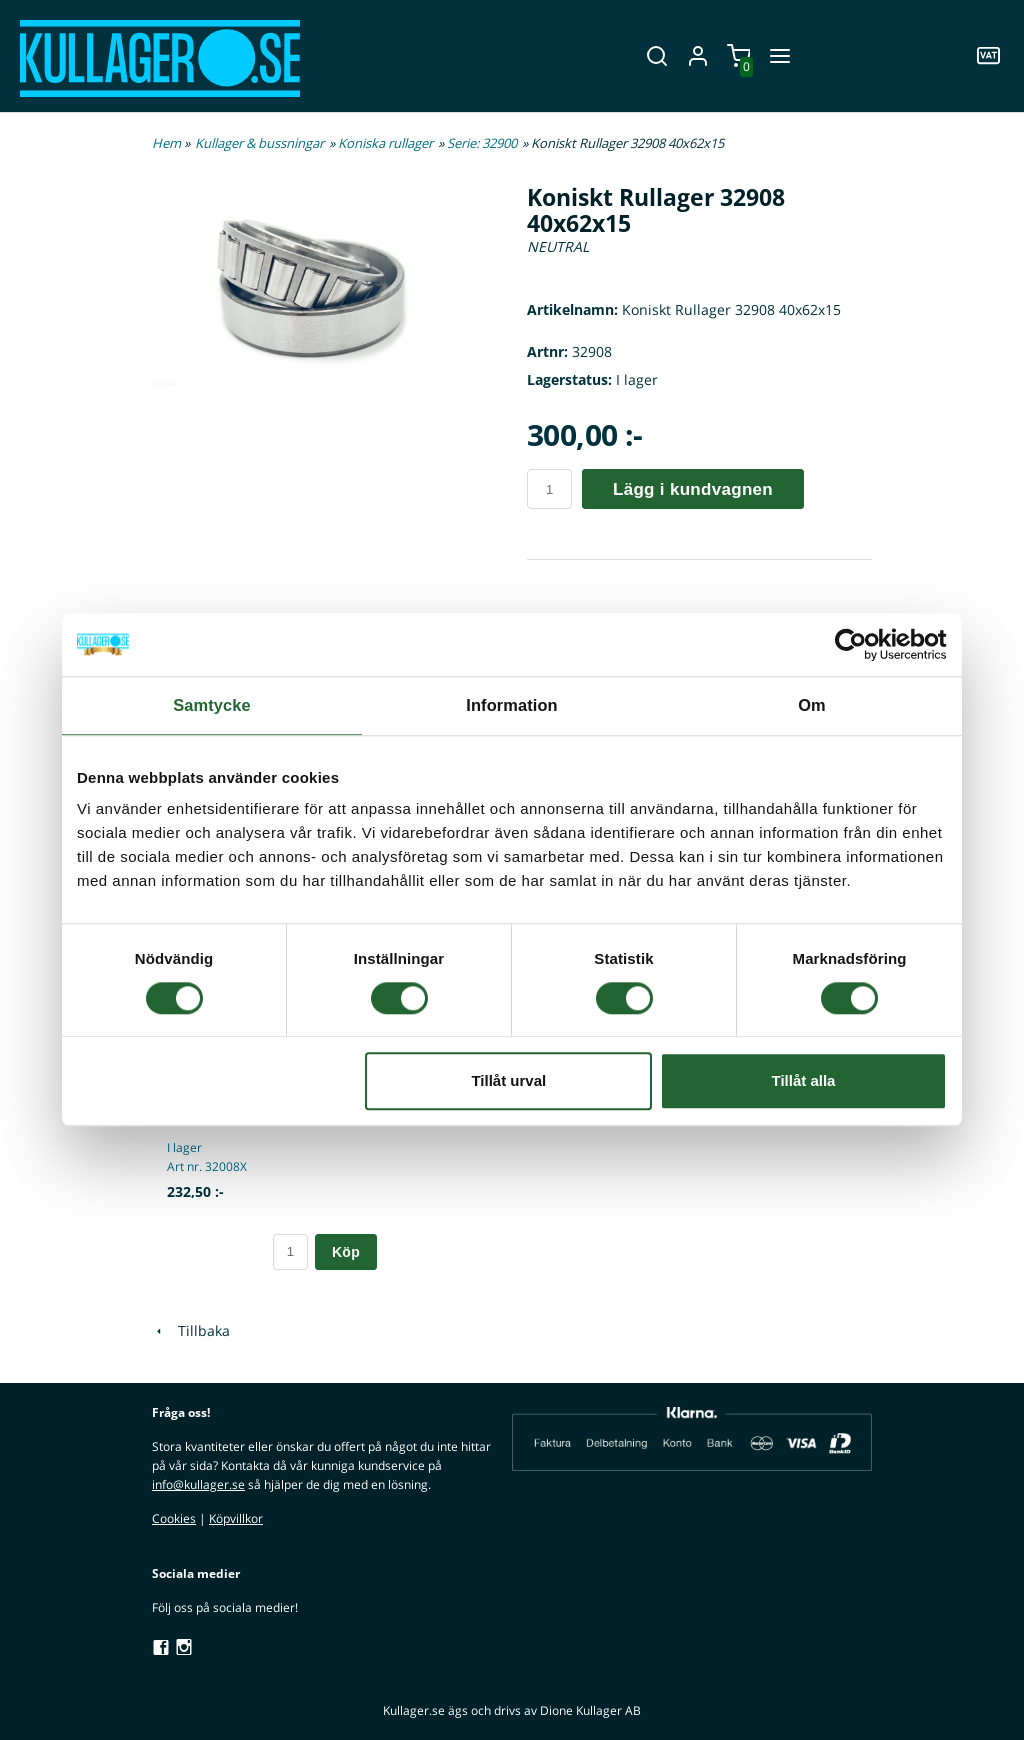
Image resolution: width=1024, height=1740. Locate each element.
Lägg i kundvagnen (693, 489)
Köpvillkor (236, 1518)
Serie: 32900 (482, 143)
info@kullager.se (198, 1484)
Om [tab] (811, 703)
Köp (346, 1252)
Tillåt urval (508, 1078)
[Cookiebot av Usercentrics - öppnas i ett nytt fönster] (859, 646)
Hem (166, 143)
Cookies (174, 1518)
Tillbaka (191, 1330)
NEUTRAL (558, 246)
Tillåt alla (803, 1078)
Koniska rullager (385, 143)
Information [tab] (512, 703)
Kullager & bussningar (259, 143)
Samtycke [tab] (212, 703)
